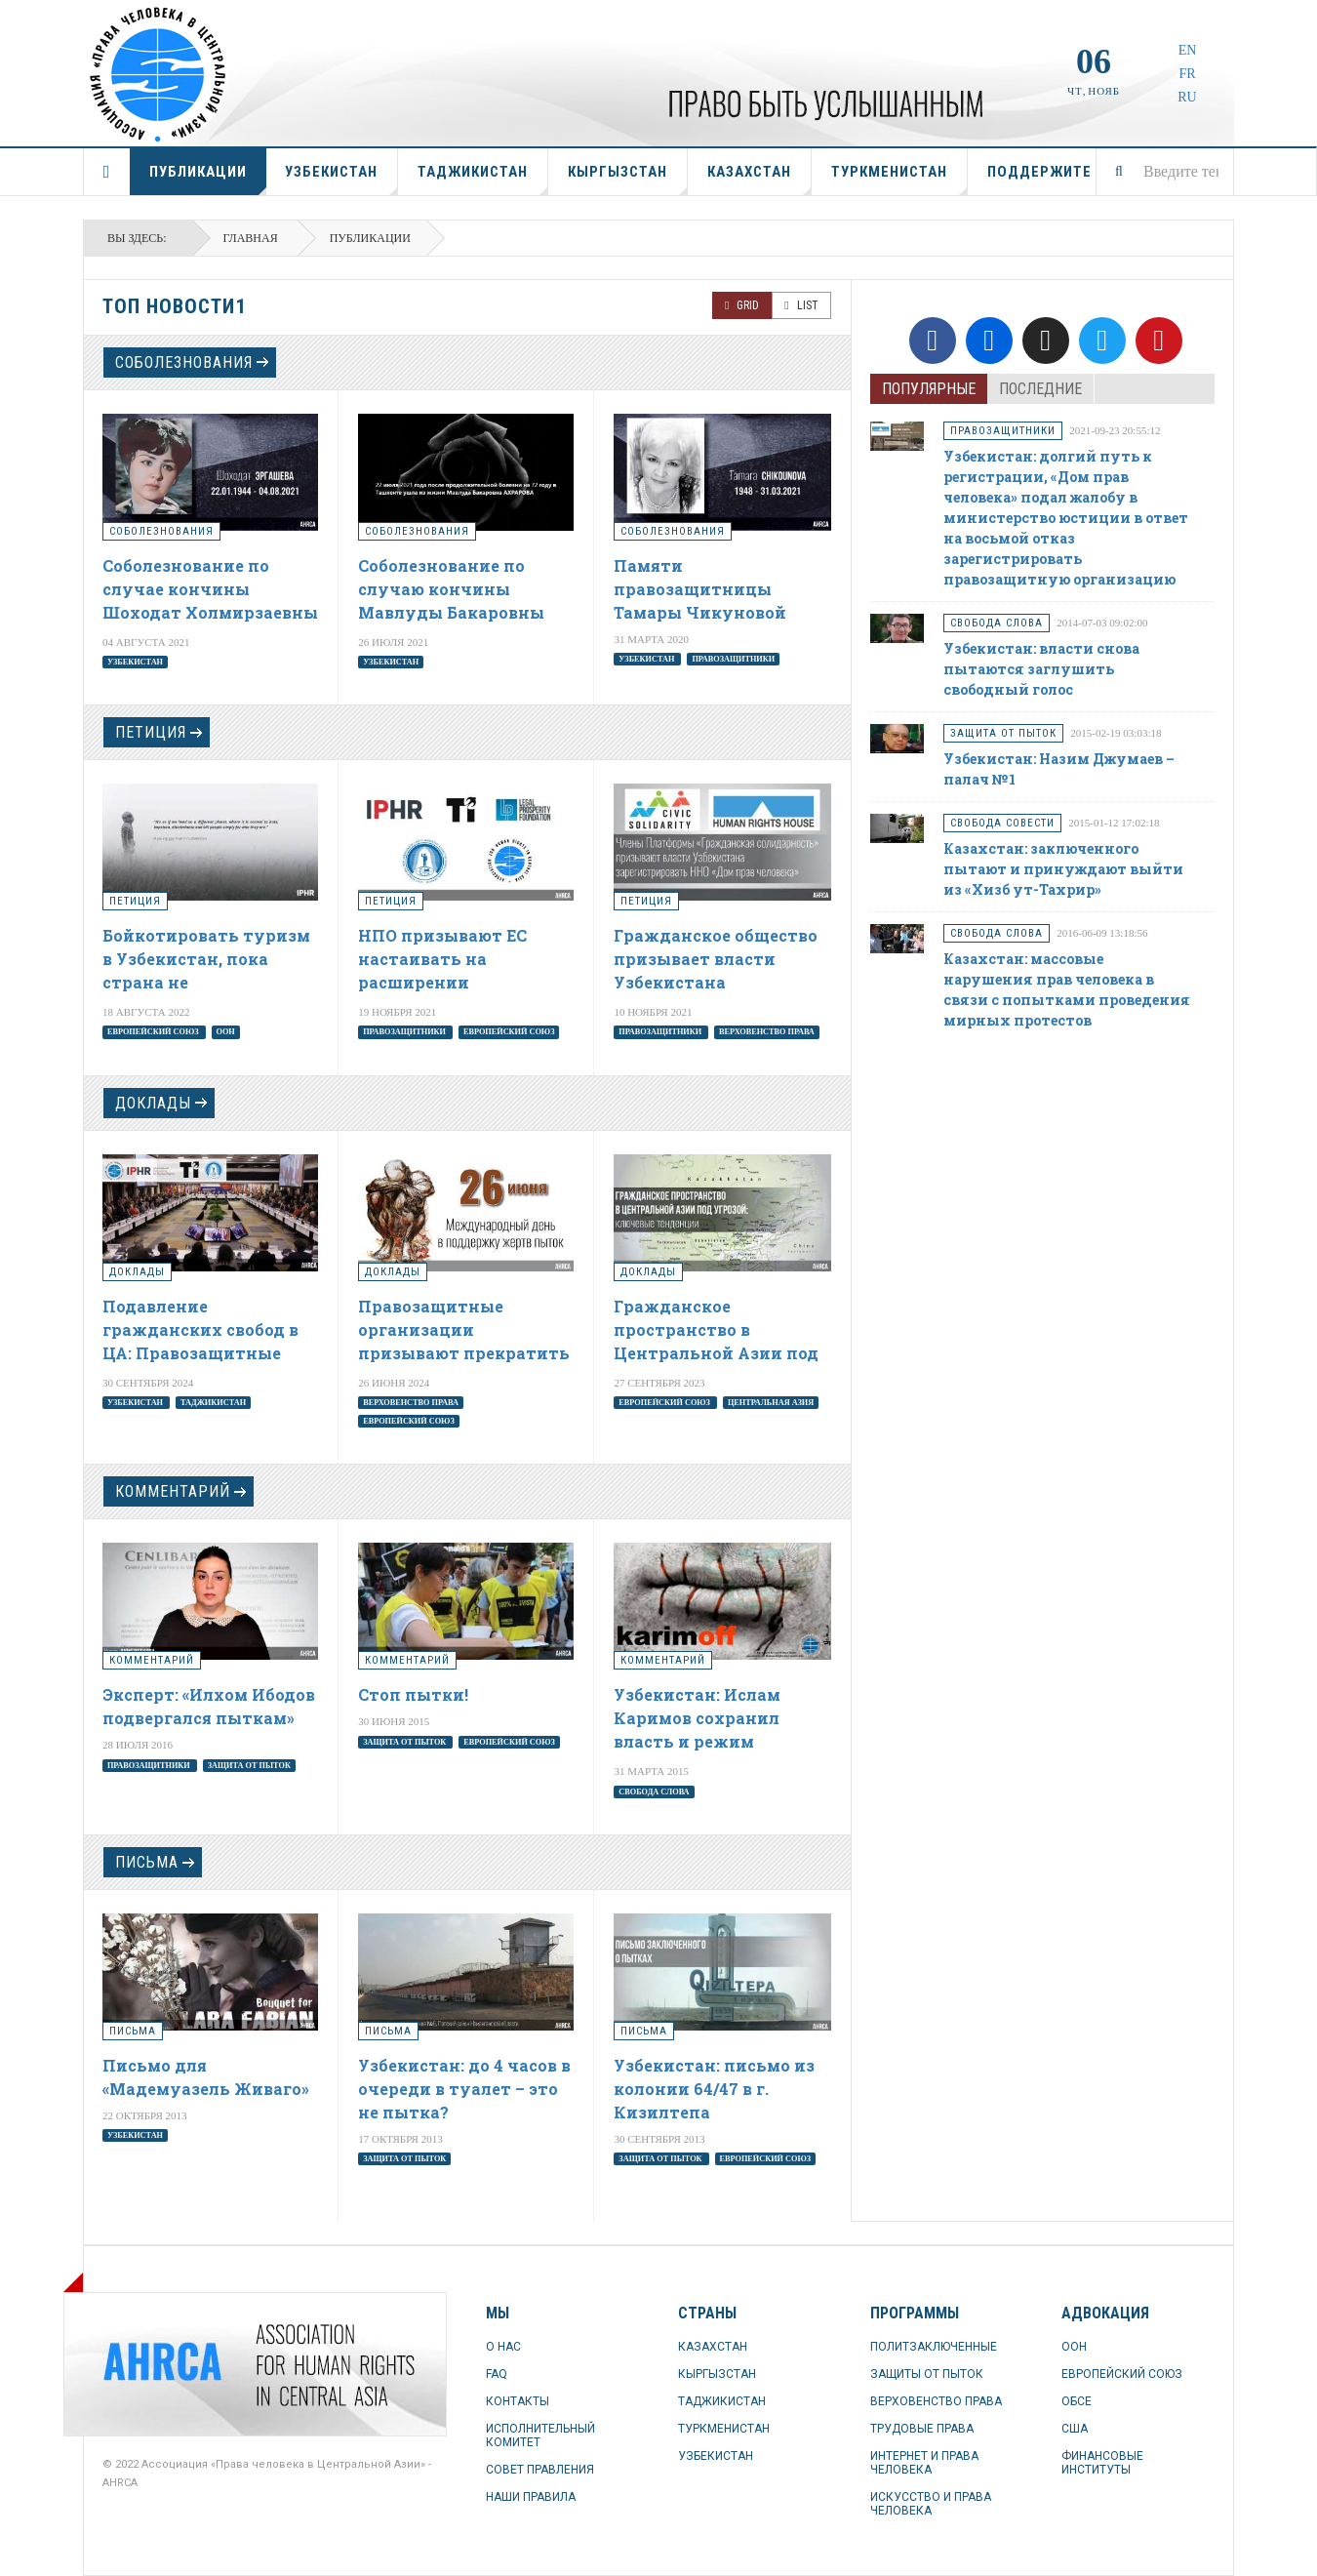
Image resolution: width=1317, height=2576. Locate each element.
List (801, 305)
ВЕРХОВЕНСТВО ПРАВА (936, 2401)
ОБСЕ (1076, 2401)
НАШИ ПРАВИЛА (531, 2497)
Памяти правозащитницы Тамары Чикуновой (700, 589)
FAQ (496, 2374)
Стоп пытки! (413, 1694)
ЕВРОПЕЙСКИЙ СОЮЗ (1121, 2374)
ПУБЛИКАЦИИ (207, 179)
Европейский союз (154, 1031)
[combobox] (1165, 171)
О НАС (503, 2347)
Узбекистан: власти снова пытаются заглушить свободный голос (1041, 669)
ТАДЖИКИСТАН (483, 179)
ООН (225, 1031)
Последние (1040, 389)
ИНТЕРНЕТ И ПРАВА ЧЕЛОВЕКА (924, 2462)
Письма (147, 1862)
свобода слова (654, 1791)
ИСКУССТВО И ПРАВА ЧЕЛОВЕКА (930, 2503)
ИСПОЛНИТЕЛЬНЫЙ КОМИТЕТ (540, 2435)
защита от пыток (249, 1764)
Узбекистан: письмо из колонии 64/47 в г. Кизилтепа (714, 2088)
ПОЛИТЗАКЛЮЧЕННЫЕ (933, 2347)
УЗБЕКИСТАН (341, 179)
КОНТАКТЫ (517, 2401)
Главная (250, 238)
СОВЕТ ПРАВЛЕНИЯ (540, 2469)
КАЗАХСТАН (759, 179)
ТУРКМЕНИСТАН (899, 179)
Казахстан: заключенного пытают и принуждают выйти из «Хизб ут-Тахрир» (1063, 869)
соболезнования (184, 362)
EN (1187, 50)
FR (1186, 73)
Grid (742, 305)
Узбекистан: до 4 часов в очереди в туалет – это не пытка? (464, 2088)
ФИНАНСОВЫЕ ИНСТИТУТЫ (1102, 2462)
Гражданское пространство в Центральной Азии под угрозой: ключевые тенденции (716, 1353)
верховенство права (767, 1031)
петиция (150, 732)
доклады (153, 1103)
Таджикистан (213, 1402)
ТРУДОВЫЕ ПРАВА (922, 2428)
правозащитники (733, 658)
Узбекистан (135, 661)
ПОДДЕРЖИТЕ (1039, 172)
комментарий (172, 1491)
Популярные (929, 389)
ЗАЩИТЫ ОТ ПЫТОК (926, 2374)
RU (1186, 97)
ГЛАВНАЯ (107, 171)
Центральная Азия (771, 1402)
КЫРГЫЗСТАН (628, 179)
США (1074, 2428)
